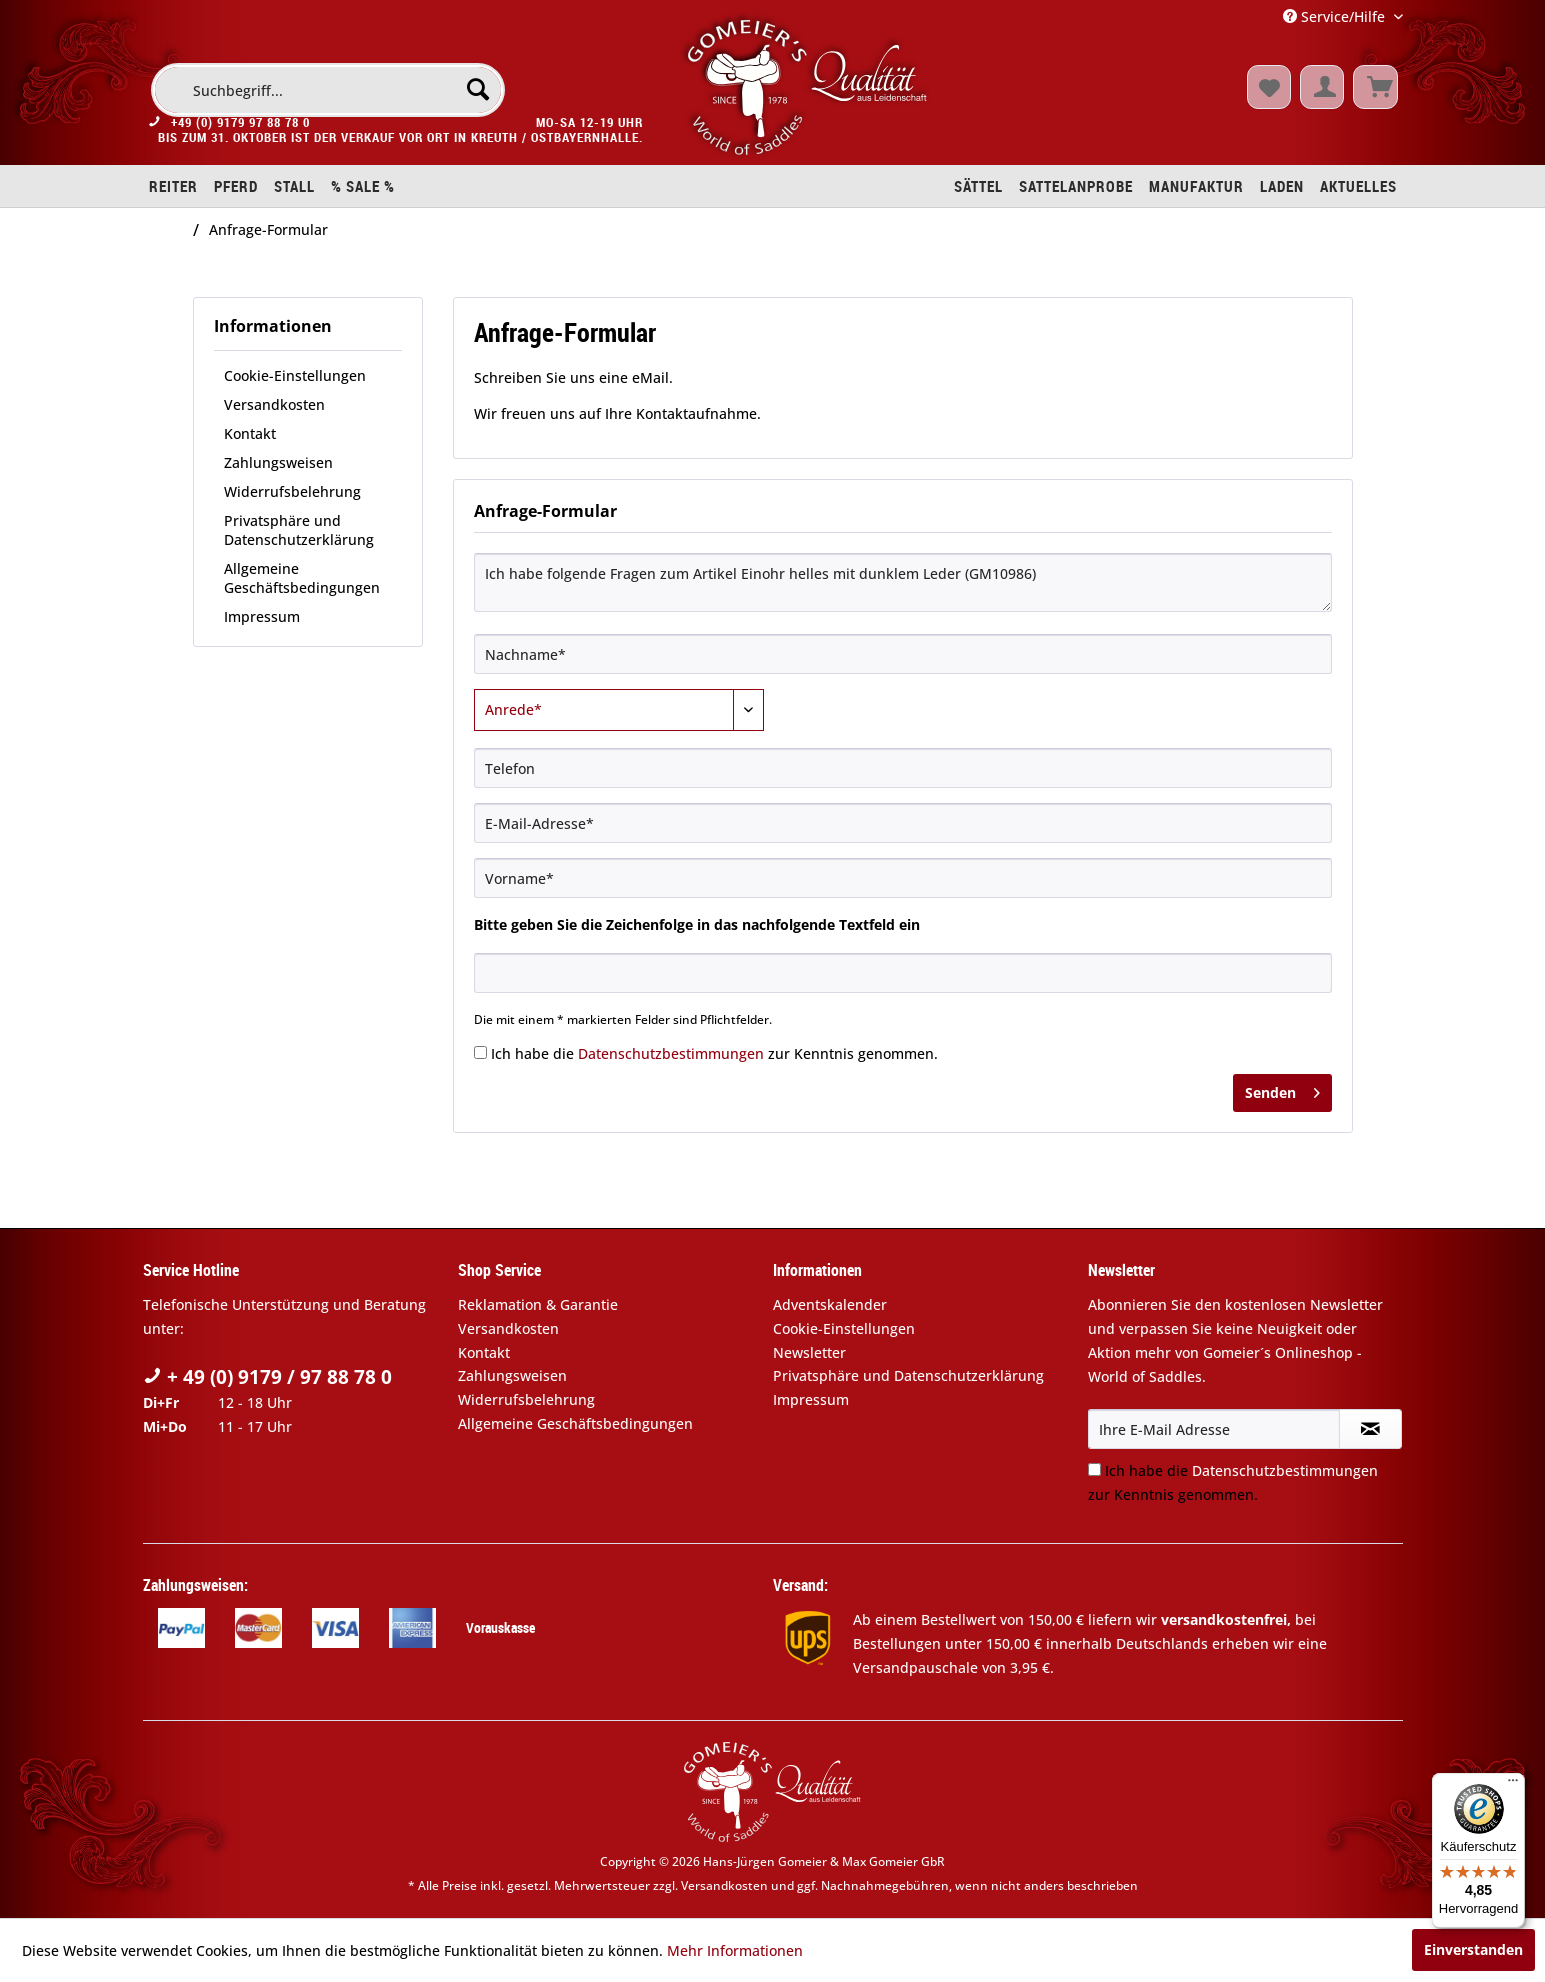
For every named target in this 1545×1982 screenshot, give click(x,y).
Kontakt (250, 433)
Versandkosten (274, 404)
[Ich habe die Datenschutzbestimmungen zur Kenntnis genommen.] (480, 1052)
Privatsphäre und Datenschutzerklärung (299, 530)
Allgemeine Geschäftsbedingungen (302, 578)
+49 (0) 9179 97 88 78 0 (240, 128)
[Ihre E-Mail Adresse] (1214, 1429)
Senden (1282, 1089)
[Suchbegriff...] (328, 90)
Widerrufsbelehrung (292, 491)
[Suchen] (478, 89)
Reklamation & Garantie (538, 1304)
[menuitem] (328, 90)
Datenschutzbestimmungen (671, 1053)
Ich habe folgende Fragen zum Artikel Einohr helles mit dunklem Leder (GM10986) (903, 582)
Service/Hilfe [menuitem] (1336, 16)
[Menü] (1513, 1785)
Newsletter (809, 1352)
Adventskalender (830, 1304)
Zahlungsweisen (278, 462)
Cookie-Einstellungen (295, 375)
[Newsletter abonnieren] (1370, 1429)
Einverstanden (1473, 1949)
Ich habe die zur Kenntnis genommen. (714, 1053)
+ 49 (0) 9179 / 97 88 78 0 (267, 1377)
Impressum (262, 616)
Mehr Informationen (735, 1950)
